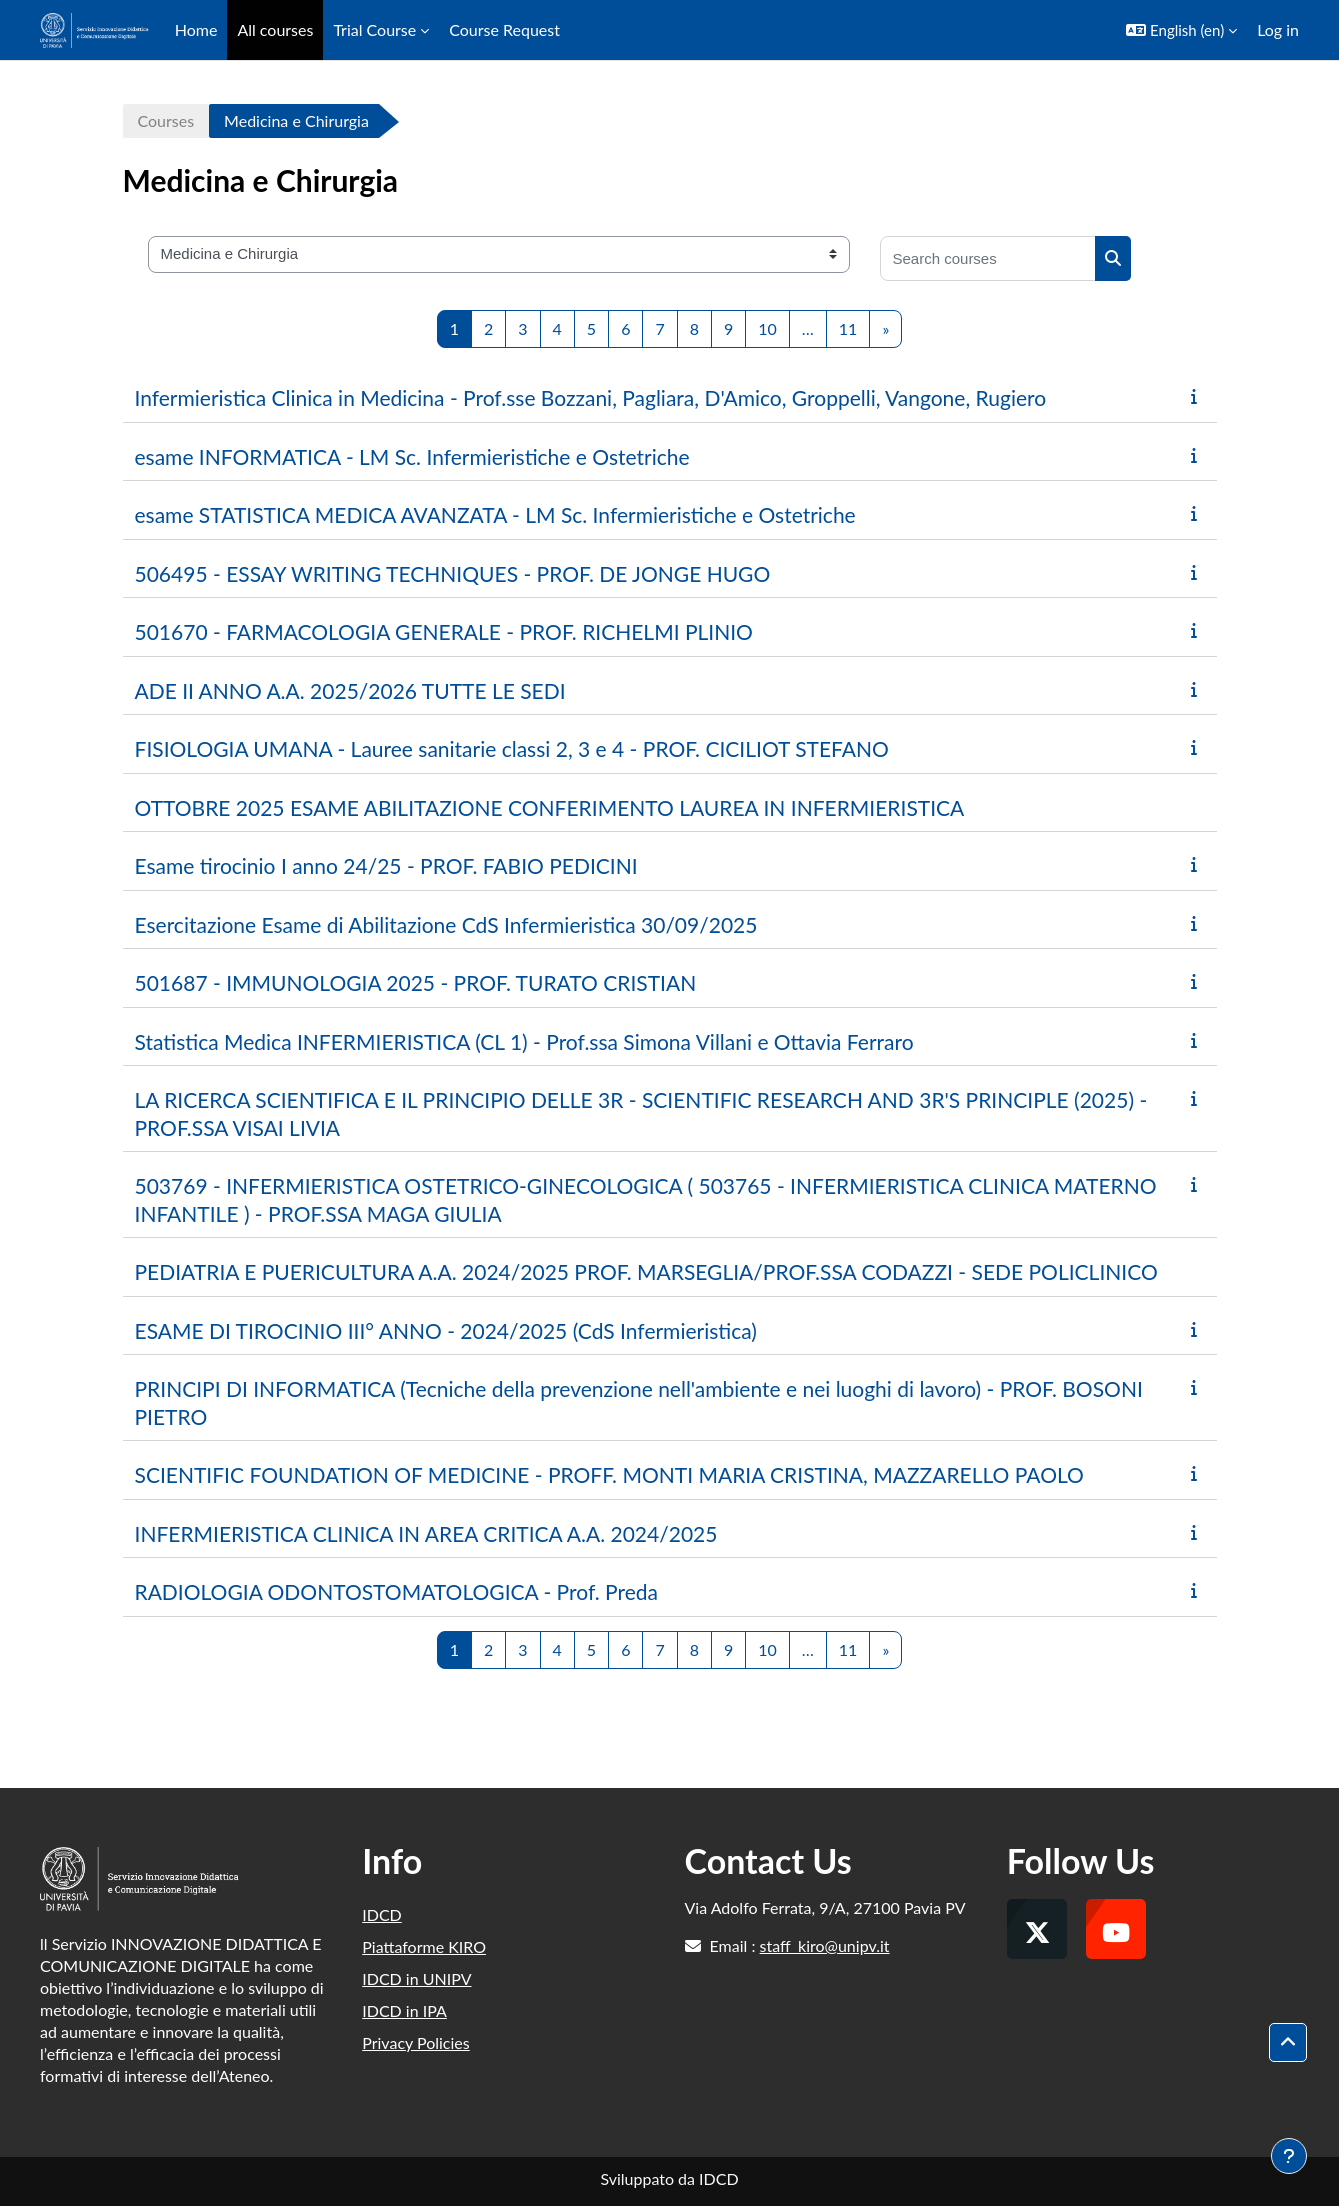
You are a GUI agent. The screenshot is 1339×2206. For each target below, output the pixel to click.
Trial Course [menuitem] (374, 29)
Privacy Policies (415, 2042)
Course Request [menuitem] (504, 29)
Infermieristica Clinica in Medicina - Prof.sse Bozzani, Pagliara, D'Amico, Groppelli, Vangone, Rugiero (591, 397)
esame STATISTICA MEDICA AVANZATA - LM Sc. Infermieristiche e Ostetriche (495, 514)
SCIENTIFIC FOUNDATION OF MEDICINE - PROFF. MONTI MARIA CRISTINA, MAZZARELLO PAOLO (609, 1474)
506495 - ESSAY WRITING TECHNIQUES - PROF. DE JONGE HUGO (453, 573)
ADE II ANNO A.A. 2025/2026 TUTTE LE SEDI (350, 690)
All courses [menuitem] (275, 29)
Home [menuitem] (196, 29)
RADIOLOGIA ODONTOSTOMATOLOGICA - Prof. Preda (397, 1591)
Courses (166, 120)
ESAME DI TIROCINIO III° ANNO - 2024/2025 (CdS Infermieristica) (446, 1330)
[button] (1181, 30)
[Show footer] (1289, 2156)
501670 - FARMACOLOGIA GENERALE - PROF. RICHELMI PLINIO (444, 631)
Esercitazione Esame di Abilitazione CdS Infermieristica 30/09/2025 (446, 924)
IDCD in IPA (404, 2010)
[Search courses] (988, 258)
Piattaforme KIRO (424, 1946)
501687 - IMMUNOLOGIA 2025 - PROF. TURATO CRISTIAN (416, 982)
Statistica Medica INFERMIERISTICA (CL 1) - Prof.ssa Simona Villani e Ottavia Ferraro (524, 1041)
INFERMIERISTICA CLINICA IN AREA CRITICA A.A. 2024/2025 (426, 1533)
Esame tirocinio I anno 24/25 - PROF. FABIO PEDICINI (386, 865)
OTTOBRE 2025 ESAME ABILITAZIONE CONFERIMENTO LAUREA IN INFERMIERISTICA (550, 807)
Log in (1278, 29)
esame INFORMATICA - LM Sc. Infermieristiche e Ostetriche (412, 456)
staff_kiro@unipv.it (825, 1945)
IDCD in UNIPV (416, 1978)
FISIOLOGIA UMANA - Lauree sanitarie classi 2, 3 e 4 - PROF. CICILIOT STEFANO (512, 748)
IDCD (382, 1914)
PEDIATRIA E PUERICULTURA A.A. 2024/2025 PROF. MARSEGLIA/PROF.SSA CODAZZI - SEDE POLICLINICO (646, 1271)
